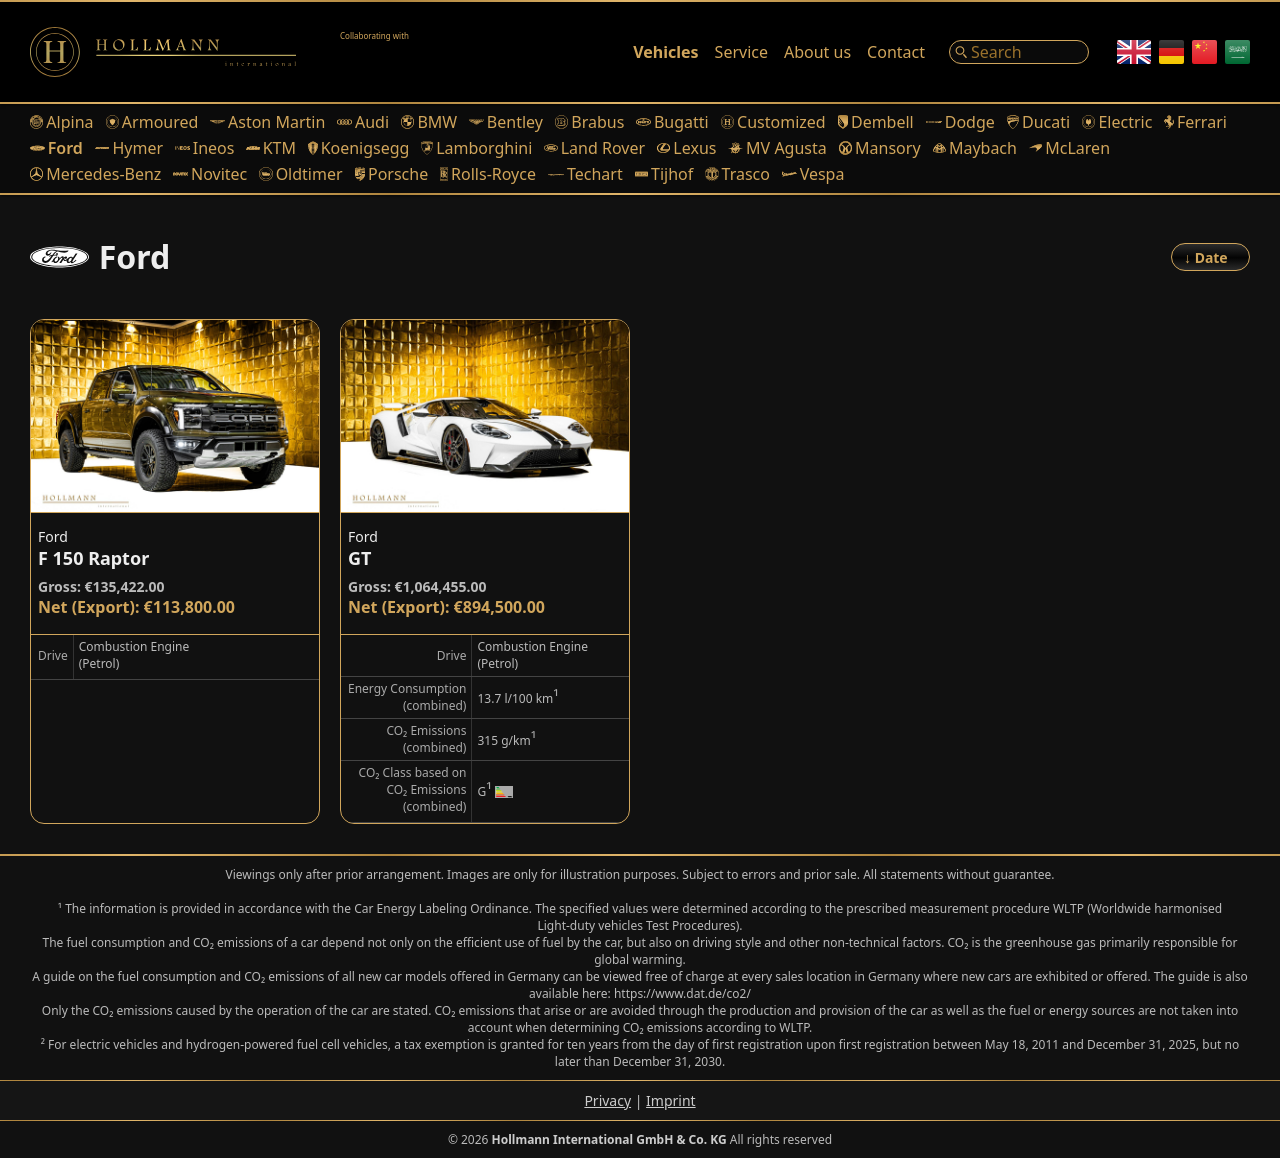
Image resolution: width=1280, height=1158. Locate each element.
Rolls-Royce (488, 174)
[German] (1171, 52)
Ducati (1038, 122)
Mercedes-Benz (95, 174)
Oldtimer (300, 174)
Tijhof (664, 174)
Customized (773, 122)
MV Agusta (777, 148)
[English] (1134, 52)
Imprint (671, 1100)
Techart (585, 174)
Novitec (210, 174)
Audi (363, 122)
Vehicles (665, 52)
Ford (56, 148)
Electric (1117, 122)
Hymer (129, 148)
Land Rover (594, 148)
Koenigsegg (358, 148)
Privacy (607, 1100)
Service (741, 52)
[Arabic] (1237, 52)
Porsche (392, 174)
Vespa (813, 174)
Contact (896, 52)
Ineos (204, 148)
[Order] (1210, 257)
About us (817, 52)
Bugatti (672, 122)
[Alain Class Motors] (390, 52)
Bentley (506, 122)
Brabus (589, 122)
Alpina (62, 122)
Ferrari (1195, 122)
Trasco (737, 174)
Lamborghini (476, 148)
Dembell (876, 122)
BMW (429, 122)
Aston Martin (267, 122)
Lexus (686, 148)
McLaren (1069, 148)
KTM (271, 148)
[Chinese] (1204, 52)
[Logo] (163, 52)
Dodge (960, 122)
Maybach (975, 148)
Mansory (880, 148)
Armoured (152, 122)
